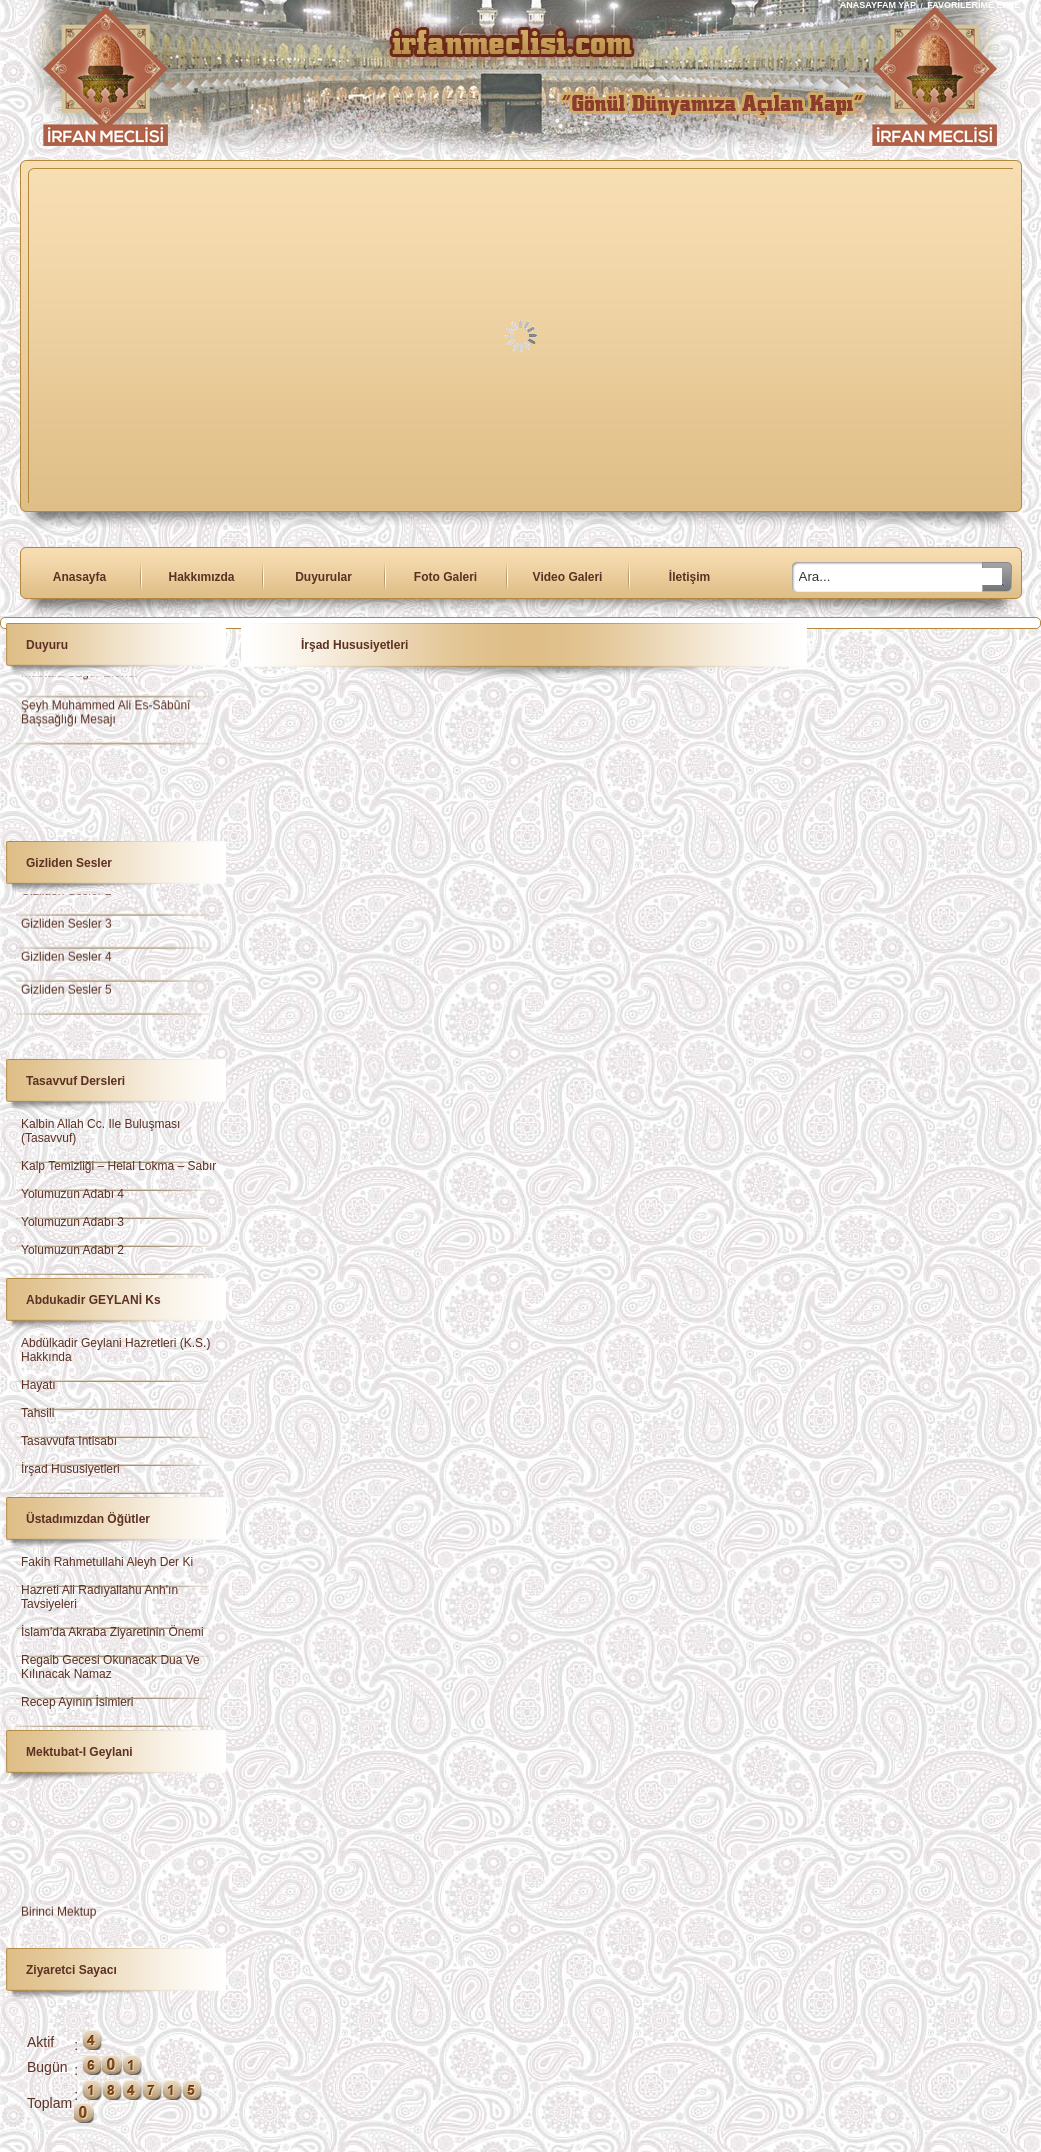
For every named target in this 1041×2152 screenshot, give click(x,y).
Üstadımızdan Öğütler (88, 1519)
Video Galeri (568, 577)
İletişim (689, 577)
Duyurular (323, 577)
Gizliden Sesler (69, 863)
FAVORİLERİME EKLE (973, 5)
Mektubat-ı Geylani (79, 1752)
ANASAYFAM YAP (879, 5)
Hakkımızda (201, 577)
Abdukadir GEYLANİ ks (93, 1300)
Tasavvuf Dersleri (75, 1081)
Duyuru (47, 645)
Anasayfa (79, 577)
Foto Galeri (445, 577)
